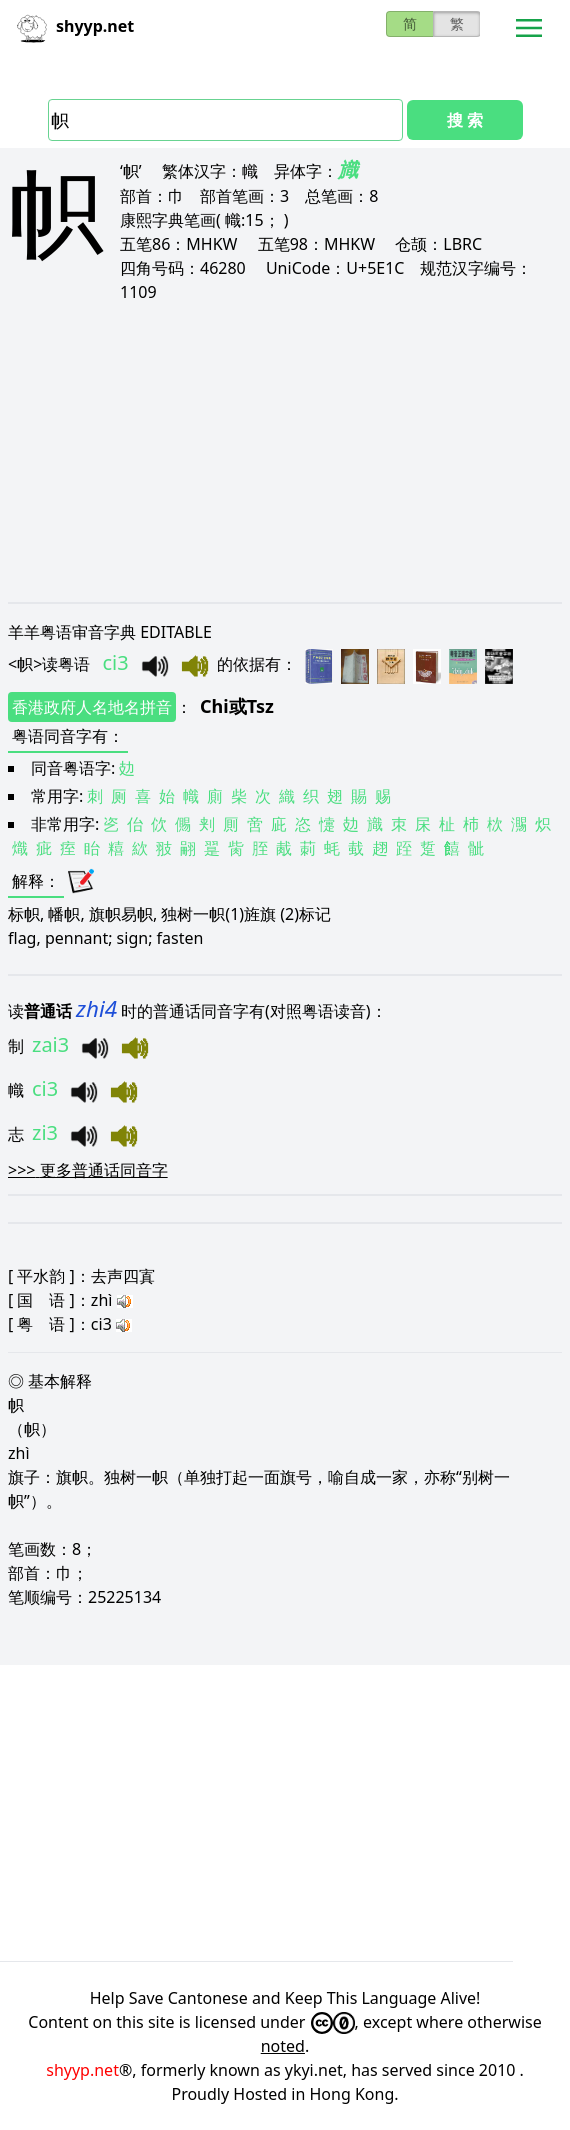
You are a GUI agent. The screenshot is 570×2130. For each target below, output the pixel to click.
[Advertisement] (285, 452)
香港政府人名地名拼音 (92, 707)
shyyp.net (82, 2070)
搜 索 (465, 120)
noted (283, 2046)
